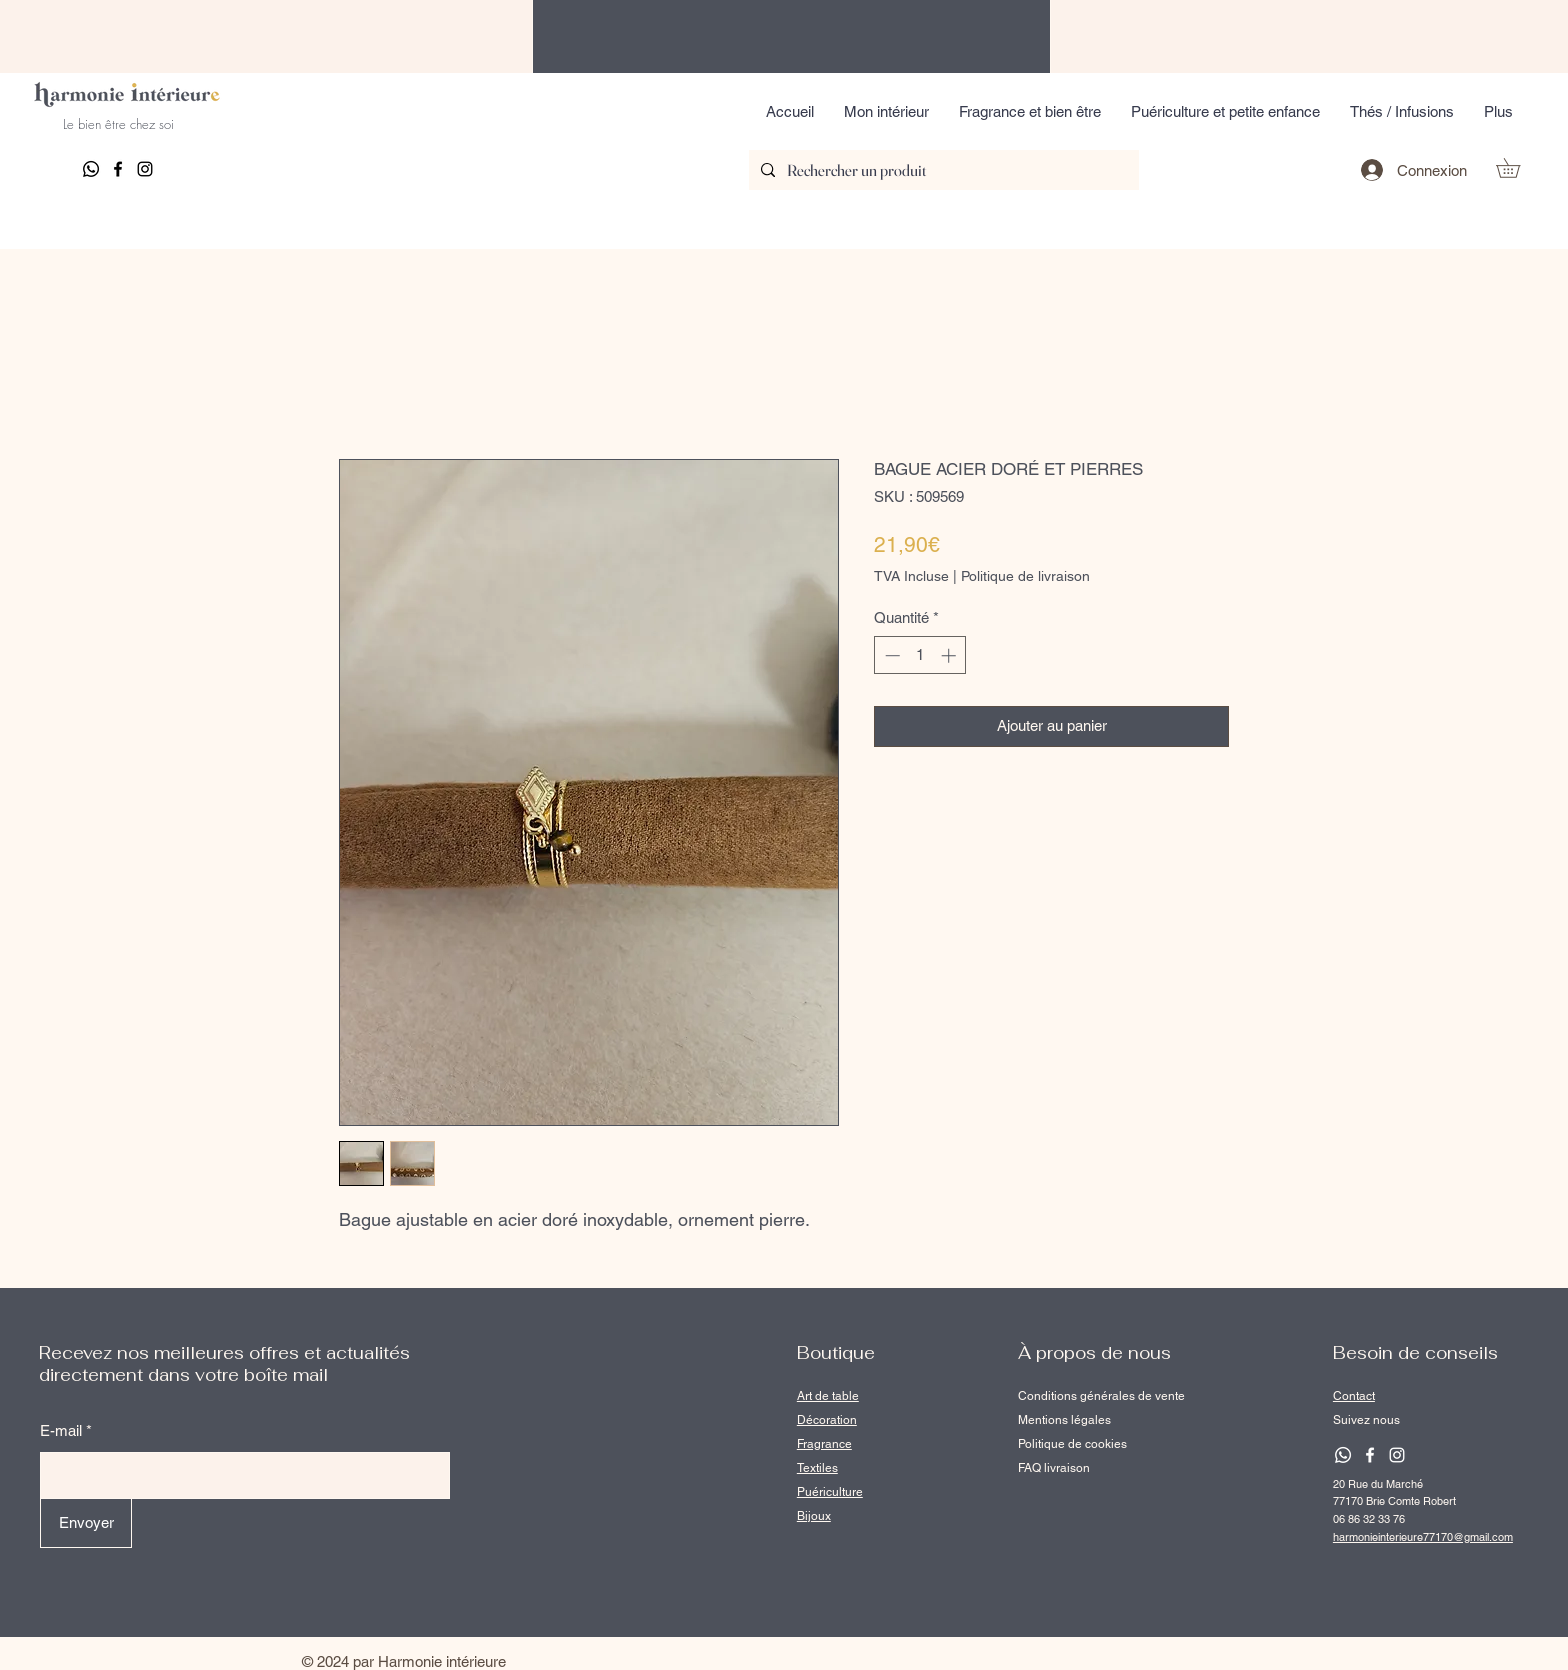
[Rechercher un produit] (942, 170)
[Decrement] (890, 655)
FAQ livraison (1054, 1468)
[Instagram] (145, 169)
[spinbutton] (920, 655)
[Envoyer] (86, 1523)
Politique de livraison (1025, 576)
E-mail (61, 1430)
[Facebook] (118, 169)
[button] (886, 112)
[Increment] (950, 655)
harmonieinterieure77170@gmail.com (1423, 1537)
